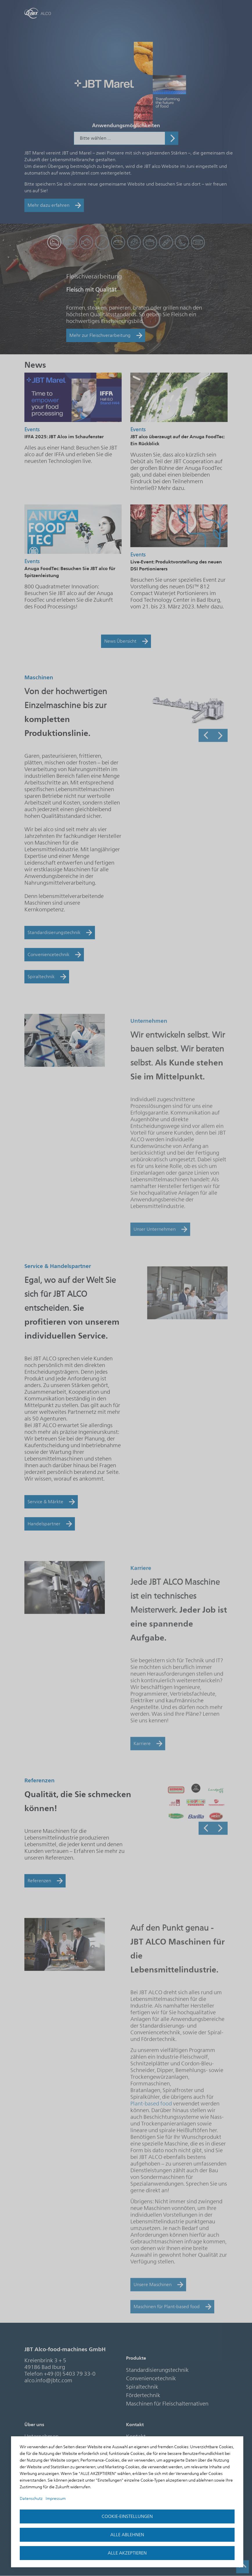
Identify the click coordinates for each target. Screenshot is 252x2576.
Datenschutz (31, 2498)
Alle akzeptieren (127, 2553)
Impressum (56, 2498)
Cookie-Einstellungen (127, 2516)
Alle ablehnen (127, 2535)
